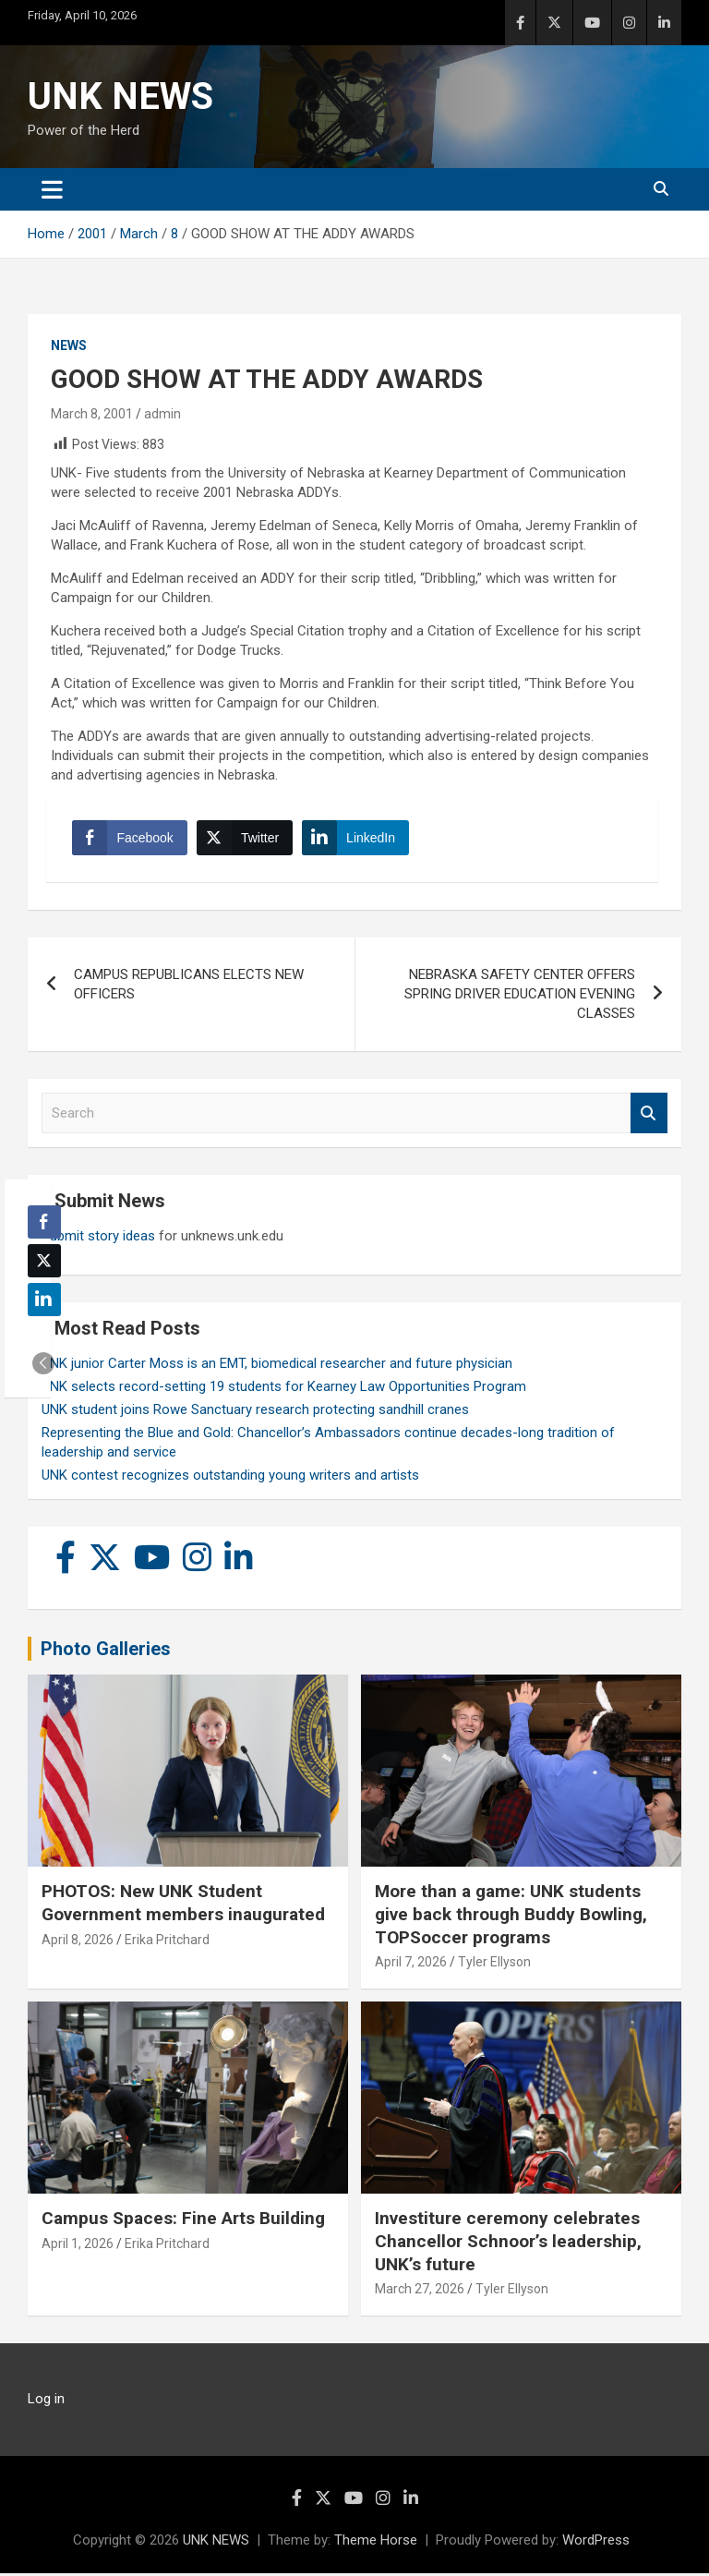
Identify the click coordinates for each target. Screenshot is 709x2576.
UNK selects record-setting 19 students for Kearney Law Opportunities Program (284, 1389)
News (69, 345)
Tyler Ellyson (494, 1965)
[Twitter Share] (246, 839)
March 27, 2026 (419, 2291)
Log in (46, 2401)
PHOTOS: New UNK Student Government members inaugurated (183, 1906)
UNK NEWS (120, 96)
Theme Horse (375, 2542)
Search (649, 1116)
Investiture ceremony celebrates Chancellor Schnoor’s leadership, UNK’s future (508, 2243)
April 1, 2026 (78, 2246)
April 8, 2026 (78, 1942)
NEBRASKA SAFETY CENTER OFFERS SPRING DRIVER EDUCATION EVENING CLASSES (519, 996)
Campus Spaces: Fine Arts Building (183, 2220)
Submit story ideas (98, 1238)
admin (162, 413)
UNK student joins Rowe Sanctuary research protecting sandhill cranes (255, 1412)
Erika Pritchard (167, 1942)
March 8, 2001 (92, 413)
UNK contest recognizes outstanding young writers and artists (230, 1477)
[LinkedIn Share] (357, 839)
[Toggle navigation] (52, 189)
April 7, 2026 (411, 1965)
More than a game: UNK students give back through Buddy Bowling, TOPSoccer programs (511, 1917)
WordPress (596, 2542)
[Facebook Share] (131, 839)
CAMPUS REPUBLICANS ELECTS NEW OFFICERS (189, 987)
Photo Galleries (106, 1651)
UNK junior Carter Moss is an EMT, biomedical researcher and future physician (277, 1366)
